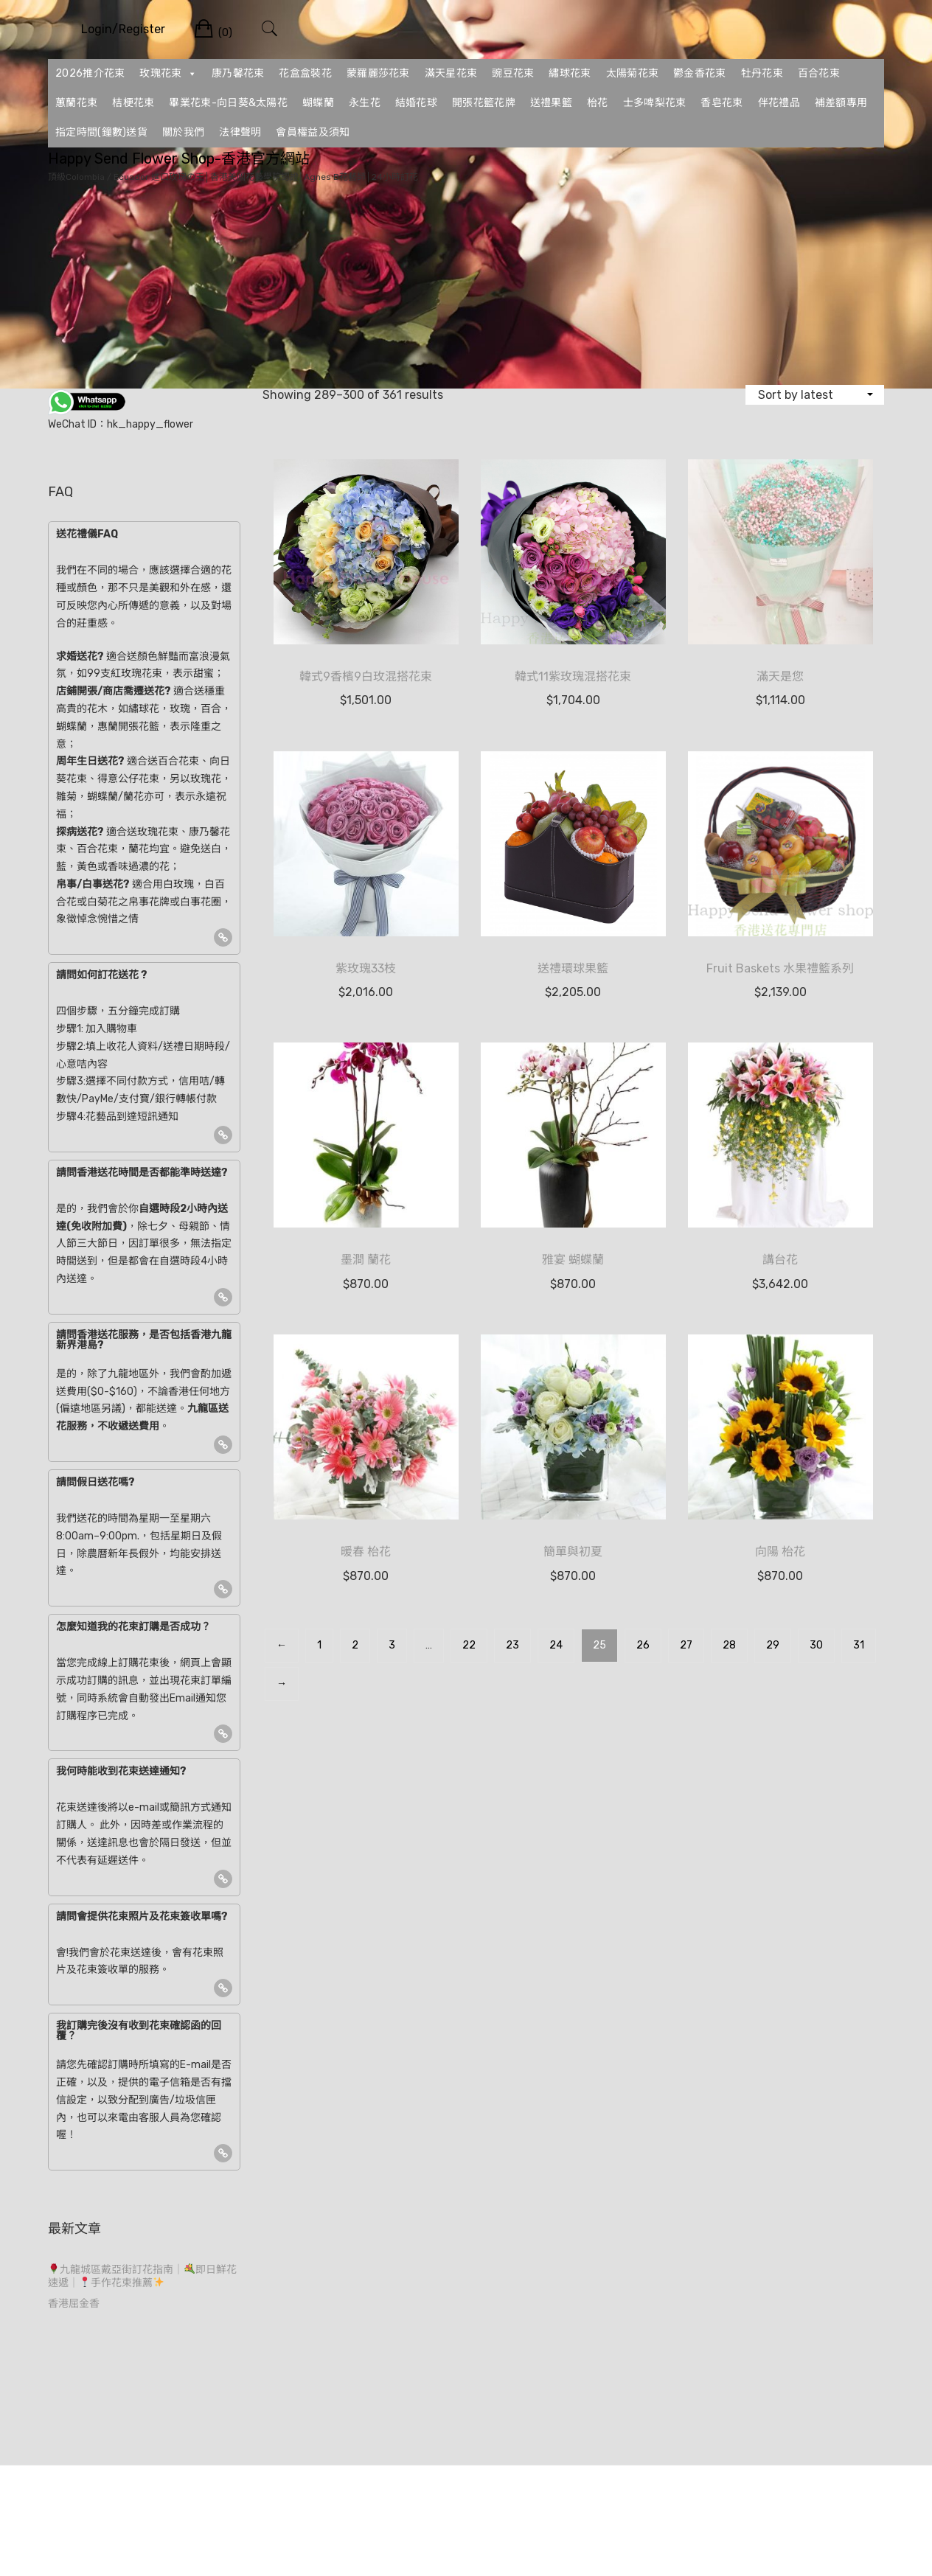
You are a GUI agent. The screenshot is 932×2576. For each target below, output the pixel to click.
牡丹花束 (762, 73)
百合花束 (819, 73)
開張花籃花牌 (483, 103)
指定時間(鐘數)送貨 (101, 132)
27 (686, 1645)
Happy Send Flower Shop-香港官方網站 (179, 158)
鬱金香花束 (699, 73)
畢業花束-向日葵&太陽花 (228, 103)
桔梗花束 (133, 103)
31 (858, 1645)
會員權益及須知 (313, 132)
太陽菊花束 (632, 73)
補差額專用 (841, 103)
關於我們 (183, 132)
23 (512, 1645)
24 (556, 1645)
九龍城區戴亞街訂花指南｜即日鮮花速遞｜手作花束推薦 (142, 2276)
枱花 (597, 103)
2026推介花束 (90, 73)
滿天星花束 (451, 73)
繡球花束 (570, 73)
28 (729, 1645)
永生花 (364, 103)
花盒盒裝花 (305, 73)
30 (816, 1645)
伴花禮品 (779, 103)
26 (643, 1645)
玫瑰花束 (168, 73)
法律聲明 (240, 132)
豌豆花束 (513, 73)
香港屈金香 (74, 2303)
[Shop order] (814, 395)
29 (772, 1645)
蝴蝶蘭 (318, 103)
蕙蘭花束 (76, 103)
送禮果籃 (551, 103)
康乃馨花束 (238, 73)
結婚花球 (416, 103)
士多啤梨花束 (654, 103)
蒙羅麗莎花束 (378, 73)
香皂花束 (721, 103)
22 (469, 1645)
